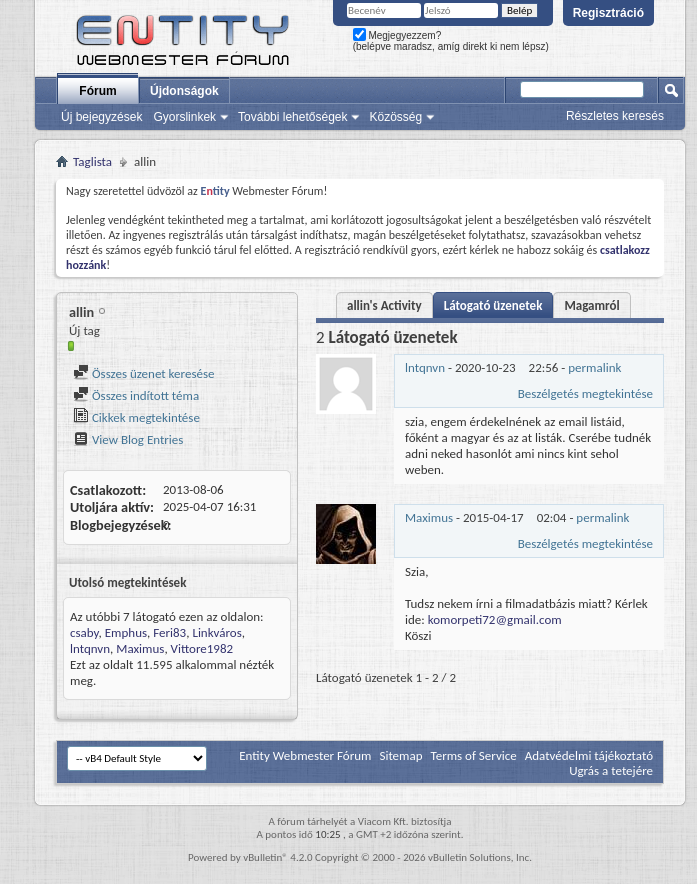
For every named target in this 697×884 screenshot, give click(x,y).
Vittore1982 (202, 648)
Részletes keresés (615, 116)
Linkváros (216, 632)
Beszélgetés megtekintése (585, 393)
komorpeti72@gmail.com (495, 619)
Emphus (126, 632)
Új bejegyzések (101, 117)
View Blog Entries (128, 439)
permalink (594, 367)
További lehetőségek (292, 117)
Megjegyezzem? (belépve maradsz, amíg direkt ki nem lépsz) (451, 41)
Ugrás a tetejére (611, 770)
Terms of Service (473, 755)
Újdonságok (184, 91)
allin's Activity (384, 305)
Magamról (591, 305)
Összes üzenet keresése (144, 373)
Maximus (140, 648)
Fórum (97, 91)
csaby (84, 632)
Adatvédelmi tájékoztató (589, 755)
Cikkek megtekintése (136, 417)
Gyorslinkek (184, 117)
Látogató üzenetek (493, 305)
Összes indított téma (136, 395)
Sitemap (400, 755)
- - (513, 367)
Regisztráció (608, 13)
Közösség (395, 117)
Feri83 (169, 632)
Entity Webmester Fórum (305, 755)
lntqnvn (90, 648)
